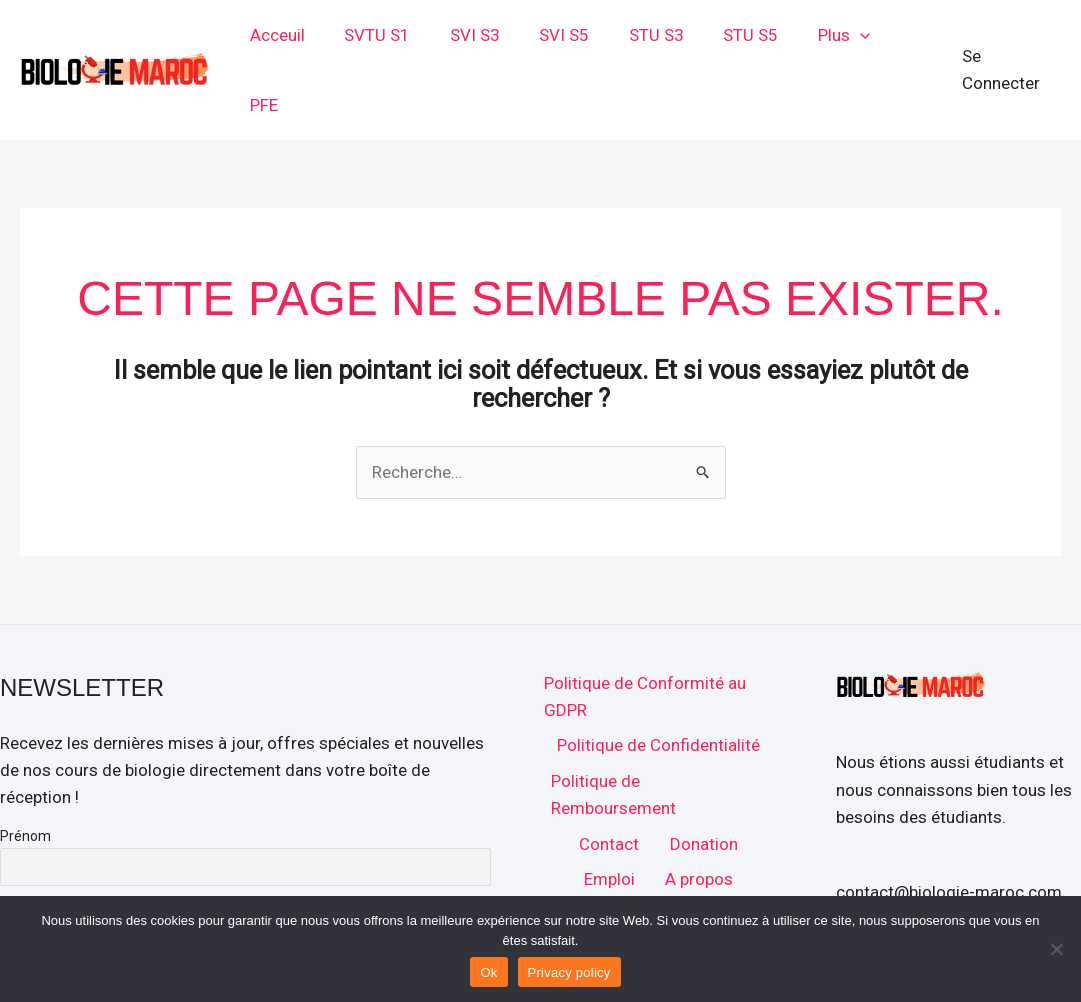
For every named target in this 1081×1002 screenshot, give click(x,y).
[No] (1056, 949)
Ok (488, 972)
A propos (697, 821)
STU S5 (747, 38)
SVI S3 (488, 38)
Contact (609, 784)
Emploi (609, 821)
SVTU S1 (396, 38)
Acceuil (301, 38)
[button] (851, 38)
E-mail (20, 841)
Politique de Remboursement (611, 733)
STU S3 (658, 38)
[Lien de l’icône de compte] (1010, 37)
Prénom (25, 772)
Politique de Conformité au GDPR (642, 631)
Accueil (657, 858)
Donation (702, 784)
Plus (835, 38)
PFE (909, 38)
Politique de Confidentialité (657, 682)
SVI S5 (572, 38)
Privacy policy (569, 972)
